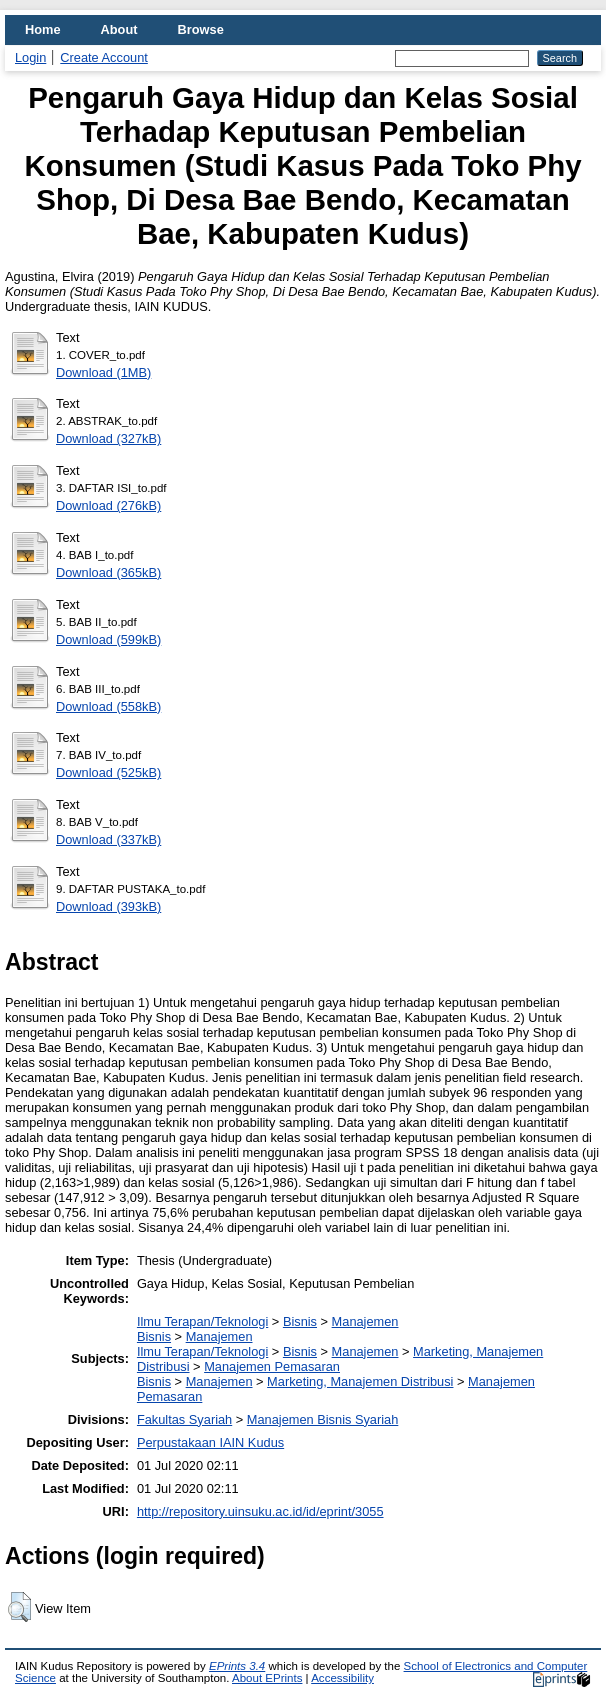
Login (30, 57)
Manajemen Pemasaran (272, 1366)
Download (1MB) (103, 372)
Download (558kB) (108, 706)
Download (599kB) (108, 639)
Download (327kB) (108, 438)
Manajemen (365, 1321)
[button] (19, 1607)
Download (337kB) (108, 839)
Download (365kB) (108, 572)
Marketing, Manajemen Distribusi (360, 1381)
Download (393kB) (108, 906)
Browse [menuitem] (201, 29)
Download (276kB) (108, 505)
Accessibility (342, 1678)
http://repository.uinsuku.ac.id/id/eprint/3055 (260, 1511)
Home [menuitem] (43, 29)
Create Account (104, 57)
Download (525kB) (108, 772)
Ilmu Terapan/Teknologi (202, 1321)
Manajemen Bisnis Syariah (323, 1419)
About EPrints (267, 1678)
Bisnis (300, 1321)
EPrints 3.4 (237, 1666)
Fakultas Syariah (184, 1419)
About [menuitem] (119, 29)
